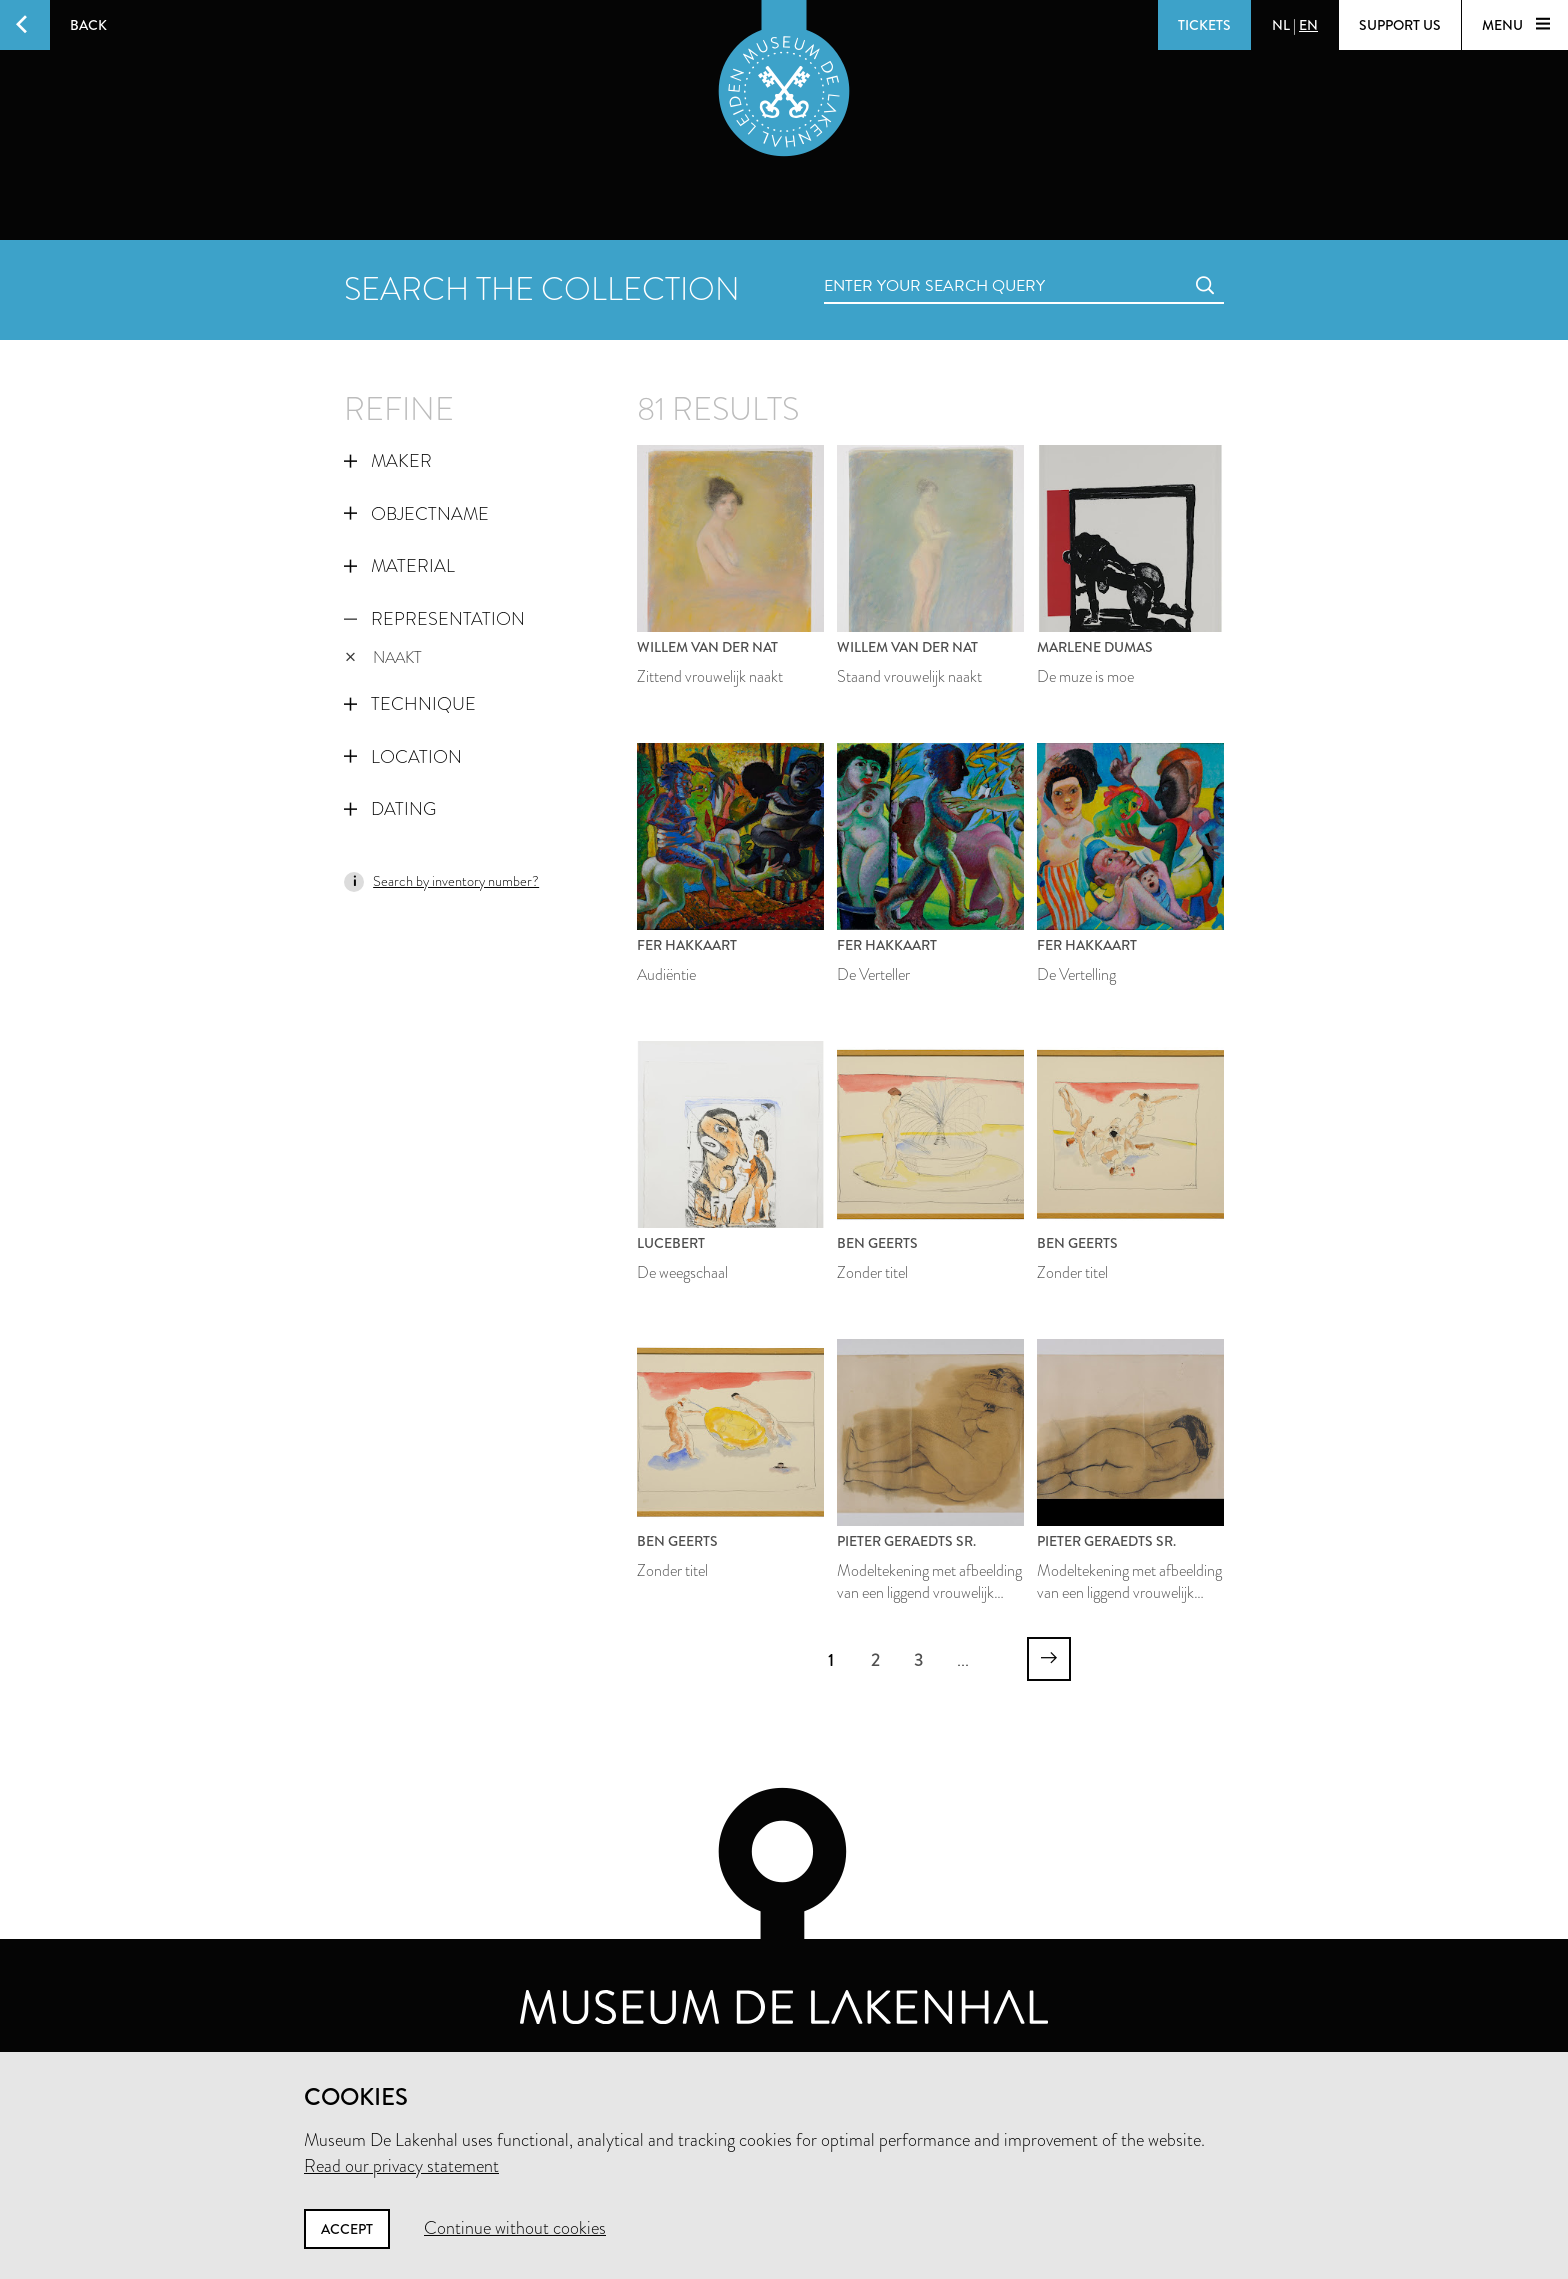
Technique (410, 704)
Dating (390, 809)
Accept (347, 2229)
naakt (383, 657)
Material (399, 566)
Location (403, 757)
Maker (388, 461)
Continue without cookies (515, 2228)
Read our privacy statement (401, 2166)
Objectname (416, 514)
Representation (434, 619)
